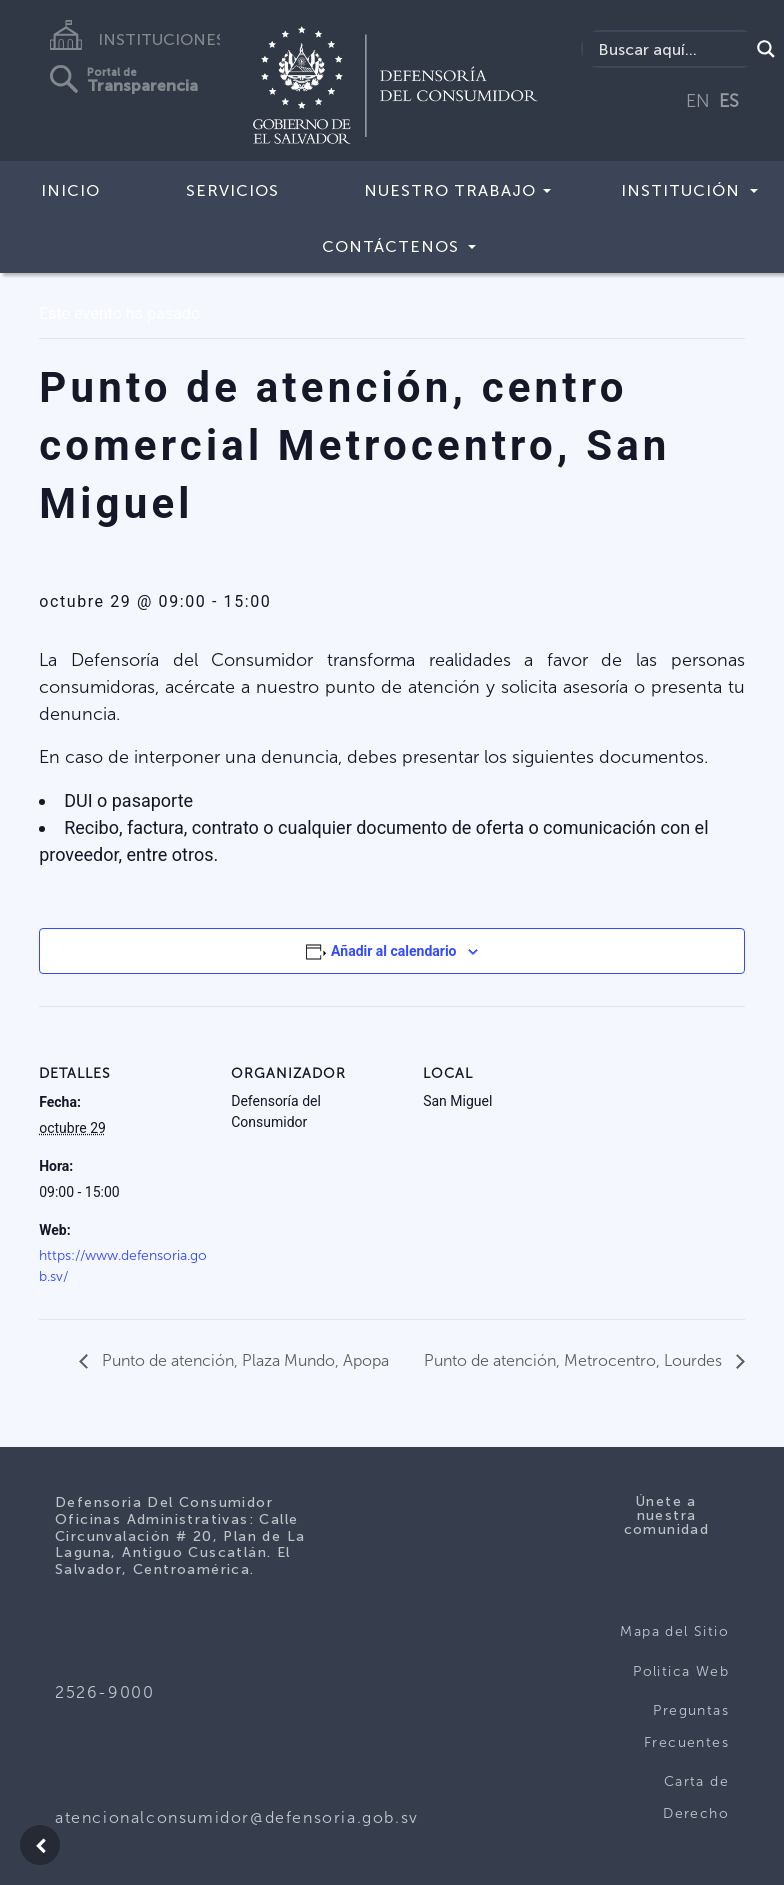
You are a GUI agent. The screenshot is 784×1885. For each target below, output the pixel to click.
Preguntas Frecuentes (686, 1726)
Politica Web (681, 1671)
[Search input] (671, 49)
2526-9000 (104, 1692)
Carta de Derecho (696, 1797)
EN (698, 101)
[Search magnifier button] (766, 49)
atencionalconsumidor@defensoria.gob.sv (237, 1817)
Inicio (70, 190)
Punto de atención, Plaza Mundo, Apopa (243, 1360)
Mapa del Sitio (674, 1631)
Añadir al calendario (393, 951)
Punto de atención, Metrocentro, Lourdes (575, 1360)
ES (729, 101)
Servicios (232, 190)
